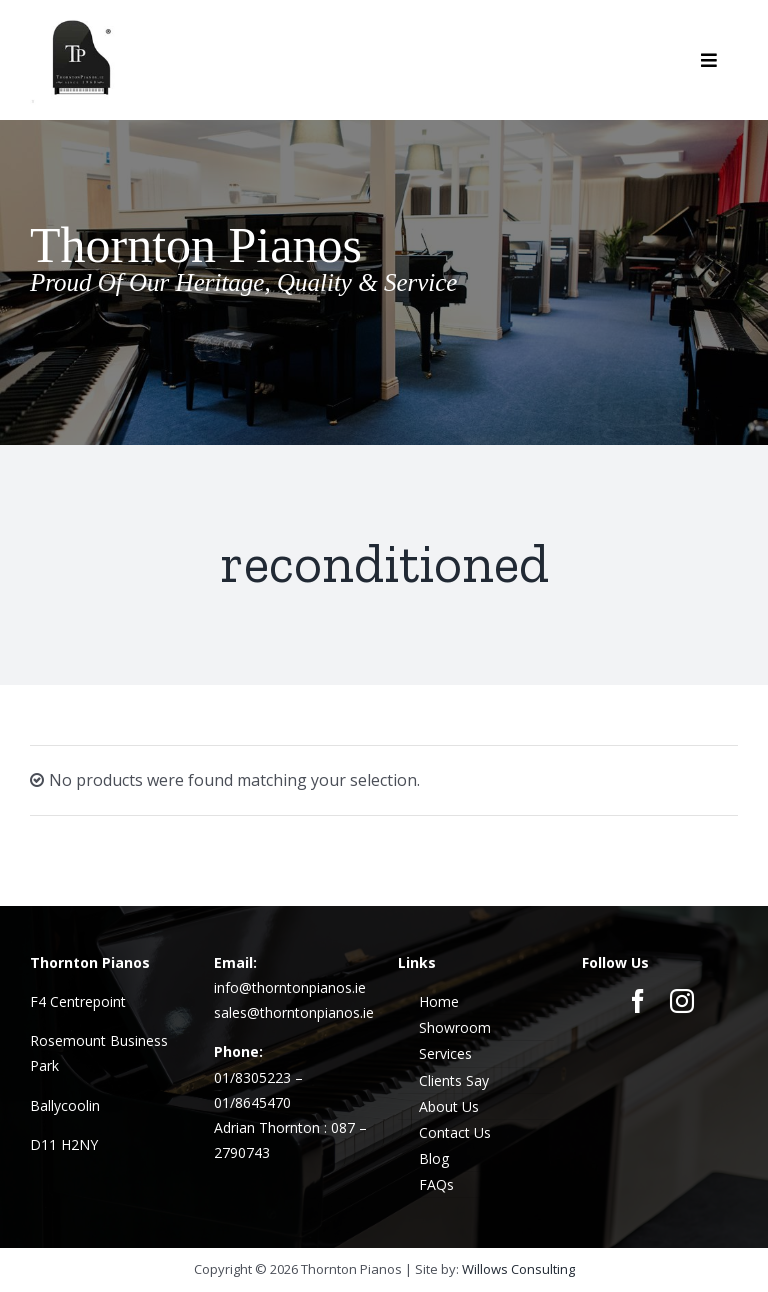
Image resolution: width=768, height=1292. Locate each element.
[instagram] (682, 1001)
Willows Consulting (518, 1269)
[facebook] (638, 1001)
